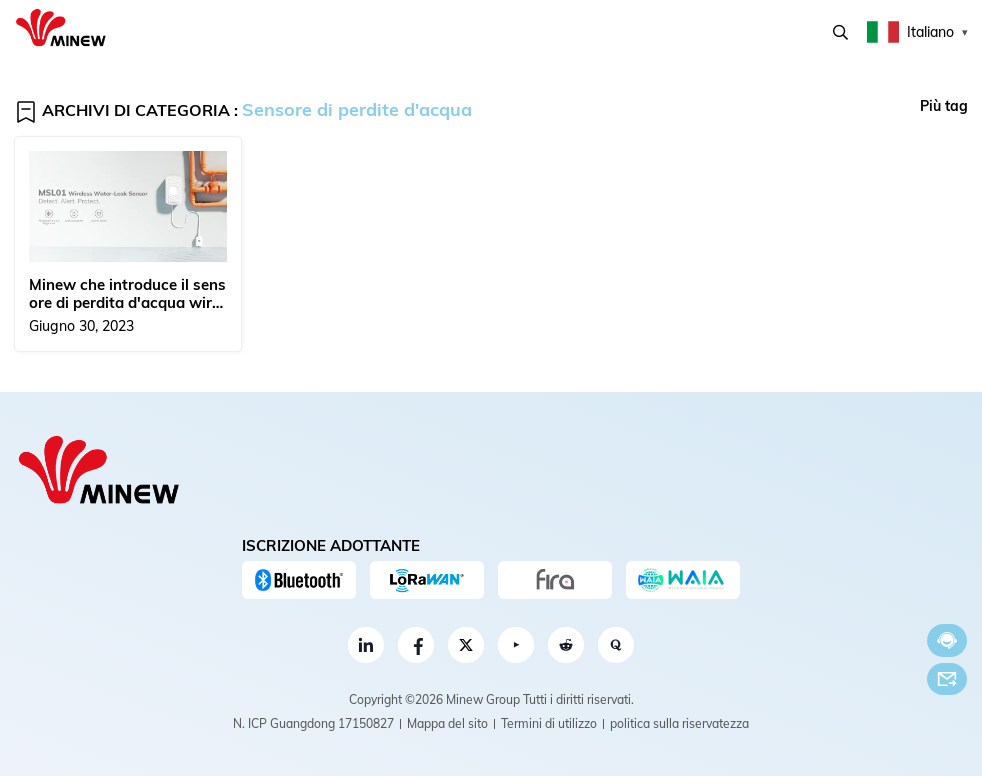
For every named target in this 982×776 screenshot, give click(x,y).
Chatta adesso (947, 640)
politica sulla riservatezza (679, 723)
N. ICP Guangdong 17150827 (313, 723)
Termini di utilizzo (549, 723)
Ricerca (840, 32)
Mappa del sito (447, 723)
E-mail (947, 679)
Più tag (944, 106)
